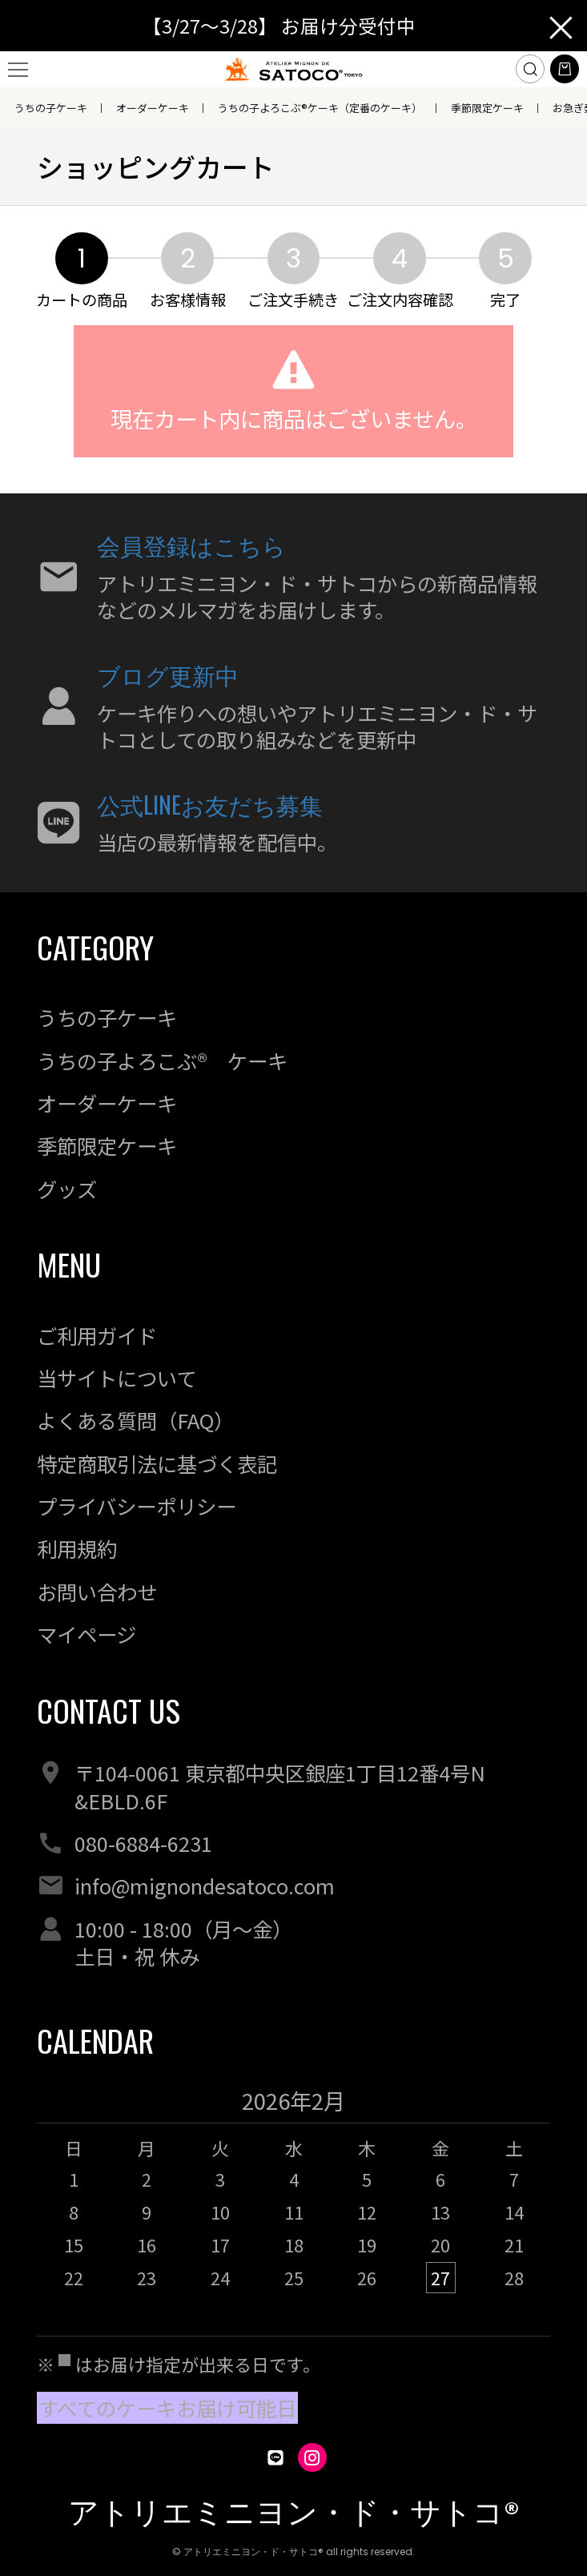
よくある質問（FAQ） (135, 1420)
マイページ (86, 1634)
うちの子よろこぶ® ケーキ (162, 1060)
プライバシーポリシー (136, 1505)
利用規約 (77, 1548)
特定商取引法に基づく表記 (157, 1463)
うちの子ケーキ (50, 107)
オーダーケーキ (152, 107)
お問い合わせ (97, 1591)
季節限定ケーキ (487, 107)
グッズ (67, 1188)
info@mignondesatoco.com (204, 1885)
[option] (294, 2197)
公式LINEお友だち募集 (210, 804)
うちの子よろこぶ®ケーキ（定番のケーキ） (320, 107)
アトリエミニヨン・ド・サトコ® (294, 2512)
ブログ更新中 (168, 674)
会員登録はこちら (191, 544)
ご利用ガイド (97, 1335)
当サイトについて (116, 1377)
